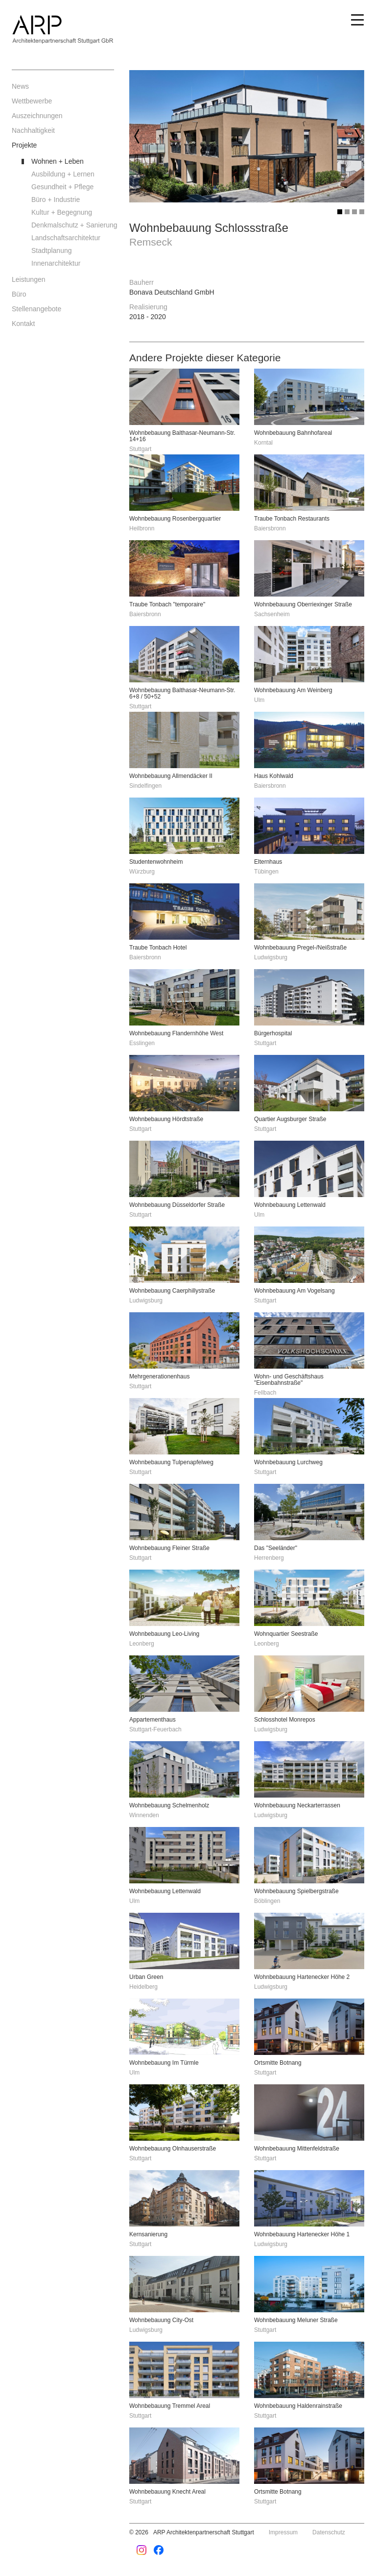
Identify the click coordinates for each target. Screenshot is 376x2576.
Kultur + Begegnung (61, 212)
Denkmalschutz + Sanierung (73, 225)
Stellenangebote (36, 309)
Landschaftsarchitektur (65, 238)
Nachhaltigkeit (33, 130)
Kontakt (23, 323)
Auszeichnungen (37, 116)
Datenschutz (328, 2532)
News (20, 86)
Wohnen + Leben (57, 161)
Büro (19, 294)
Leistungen (29, 279)
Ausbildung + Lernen (62, 174)
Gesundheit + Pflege (62, 187)
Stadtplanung (51, 250)
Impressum (283, 2532)
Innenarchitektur (55, 263)
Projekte (24, 145)
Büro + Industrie (55, 199)
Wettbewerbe (32, 101)
